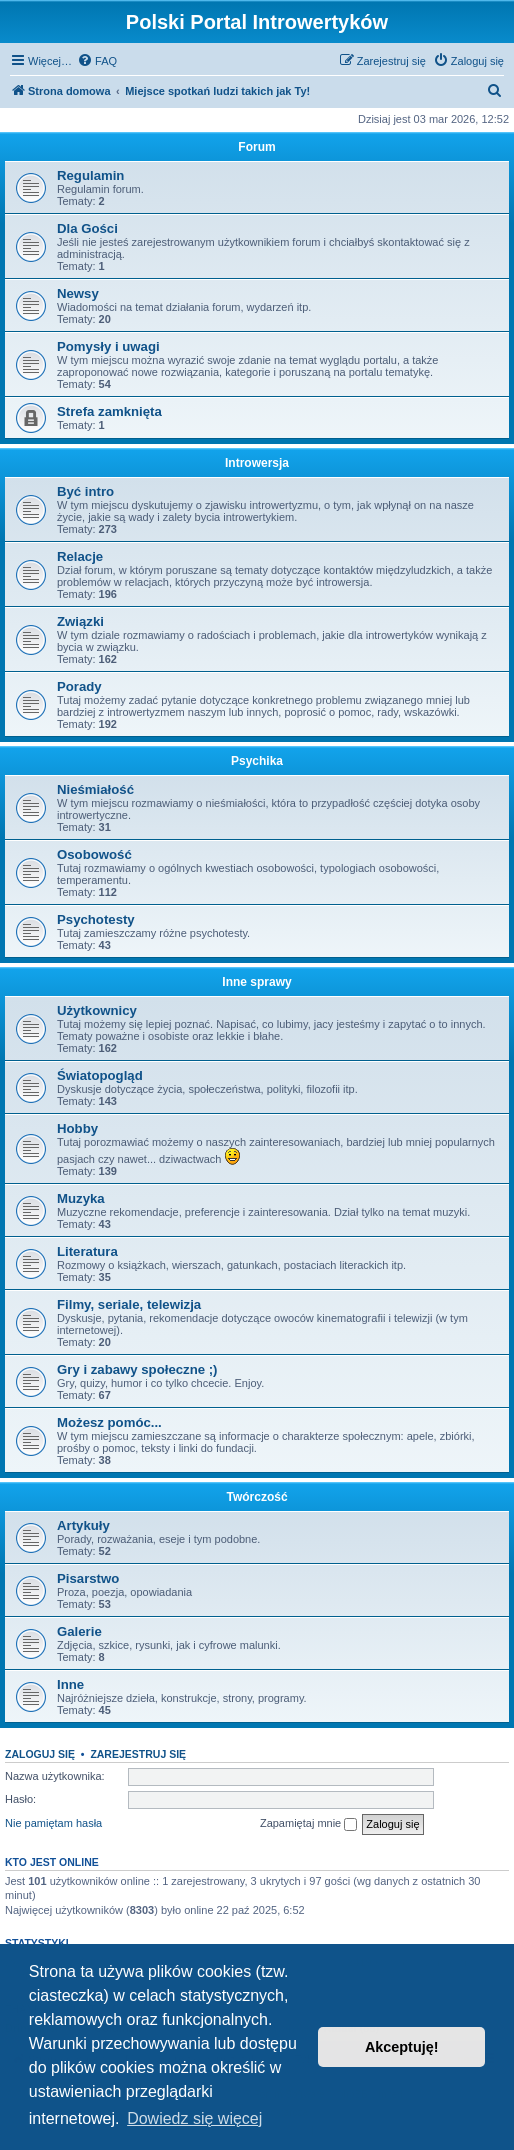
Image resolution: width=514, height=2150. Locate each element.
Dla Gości (87, 228)
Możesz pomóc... (109, 1422)
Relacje (80, 556)
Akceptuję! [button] (402, 2047)
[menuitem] (97, 61)
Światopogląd (100, 1075)
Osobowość (94, 854)
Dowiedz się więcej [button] (194, 2118)
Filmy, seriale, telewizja (129, 1304)
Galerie (79, 1631)
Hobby (77, 1128)
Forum (256, 147)
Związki (80, 621)
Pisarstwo (88, 1578)
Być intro (85, 491)
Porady (79, 686)
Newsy (78, 293)
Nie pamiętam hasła (53, 1823)
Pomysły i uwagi (108, 346)
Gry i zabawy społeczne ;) (137, 1369)
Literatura (87, 1251)
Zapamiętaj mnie (308, 1824)
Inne (70, 1684)
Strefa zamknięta (109, 411)
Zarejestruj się (138, 1754)
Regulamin (90, 175)
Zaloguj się (40, 1754)
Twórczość (256, 1497)
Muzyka (81, 1198)
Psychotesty (96, 919)
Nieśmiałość (95, 789)
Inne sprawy (256, 982)
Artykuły (83, 1525)
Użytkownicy (97, 1010)
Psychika (257, 761)
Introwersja (257, 463)
